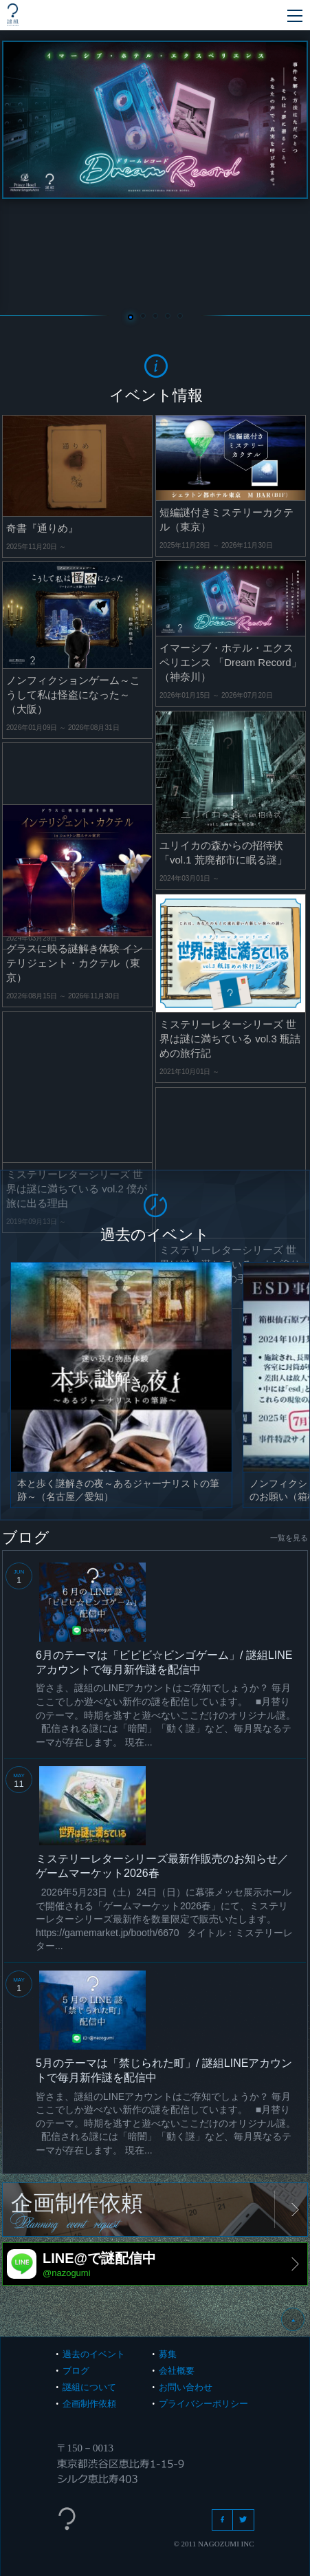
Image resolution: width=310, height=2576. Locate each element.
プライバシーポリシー (203, 2403)
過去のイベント (94, 2354)
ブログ (76, 2370)
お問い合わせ (185, 2387)
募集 (168, 2354)
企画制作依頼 (89, 2403)
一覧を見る (289, 1538)
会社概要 (177, 2370)
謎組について (89, 2387)
